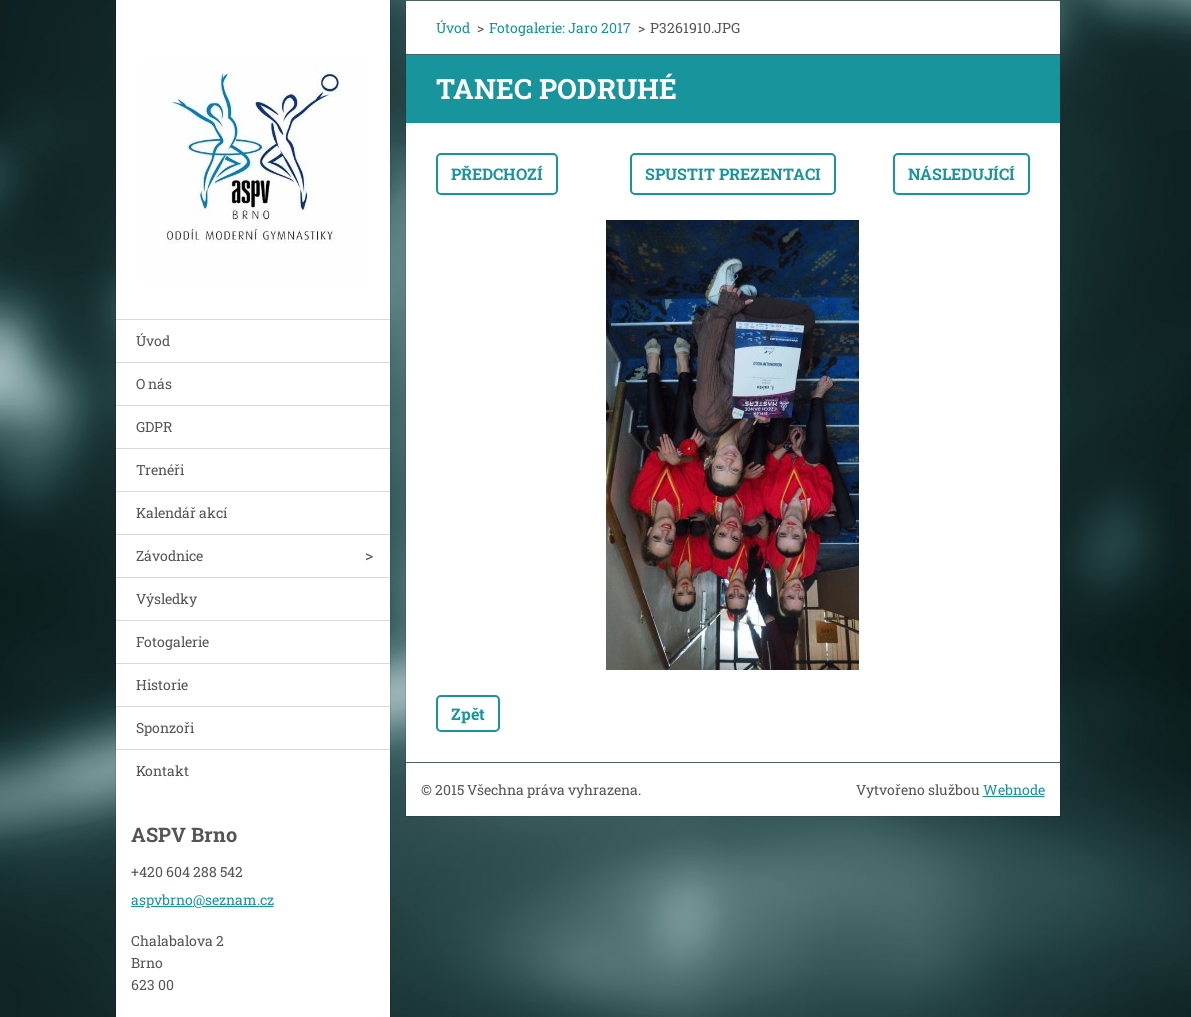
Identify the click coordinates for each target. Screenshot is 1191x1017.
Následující (961, 173)
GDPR (154, 426)
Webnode (1014, 789)
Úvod (153, 340)
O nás (154, 383)
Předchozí (497, 173)
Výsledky (166, 598)
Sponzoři (165, 727)
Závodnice (169, 555)
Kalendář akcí (181, 512)
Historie (162, 684)
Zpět (468, 713)
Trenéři (160, 469)
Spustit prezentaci (733, 173)
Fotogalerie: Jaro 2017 (560, 27)
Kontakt (162, 770)
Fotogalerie (172, 641)
